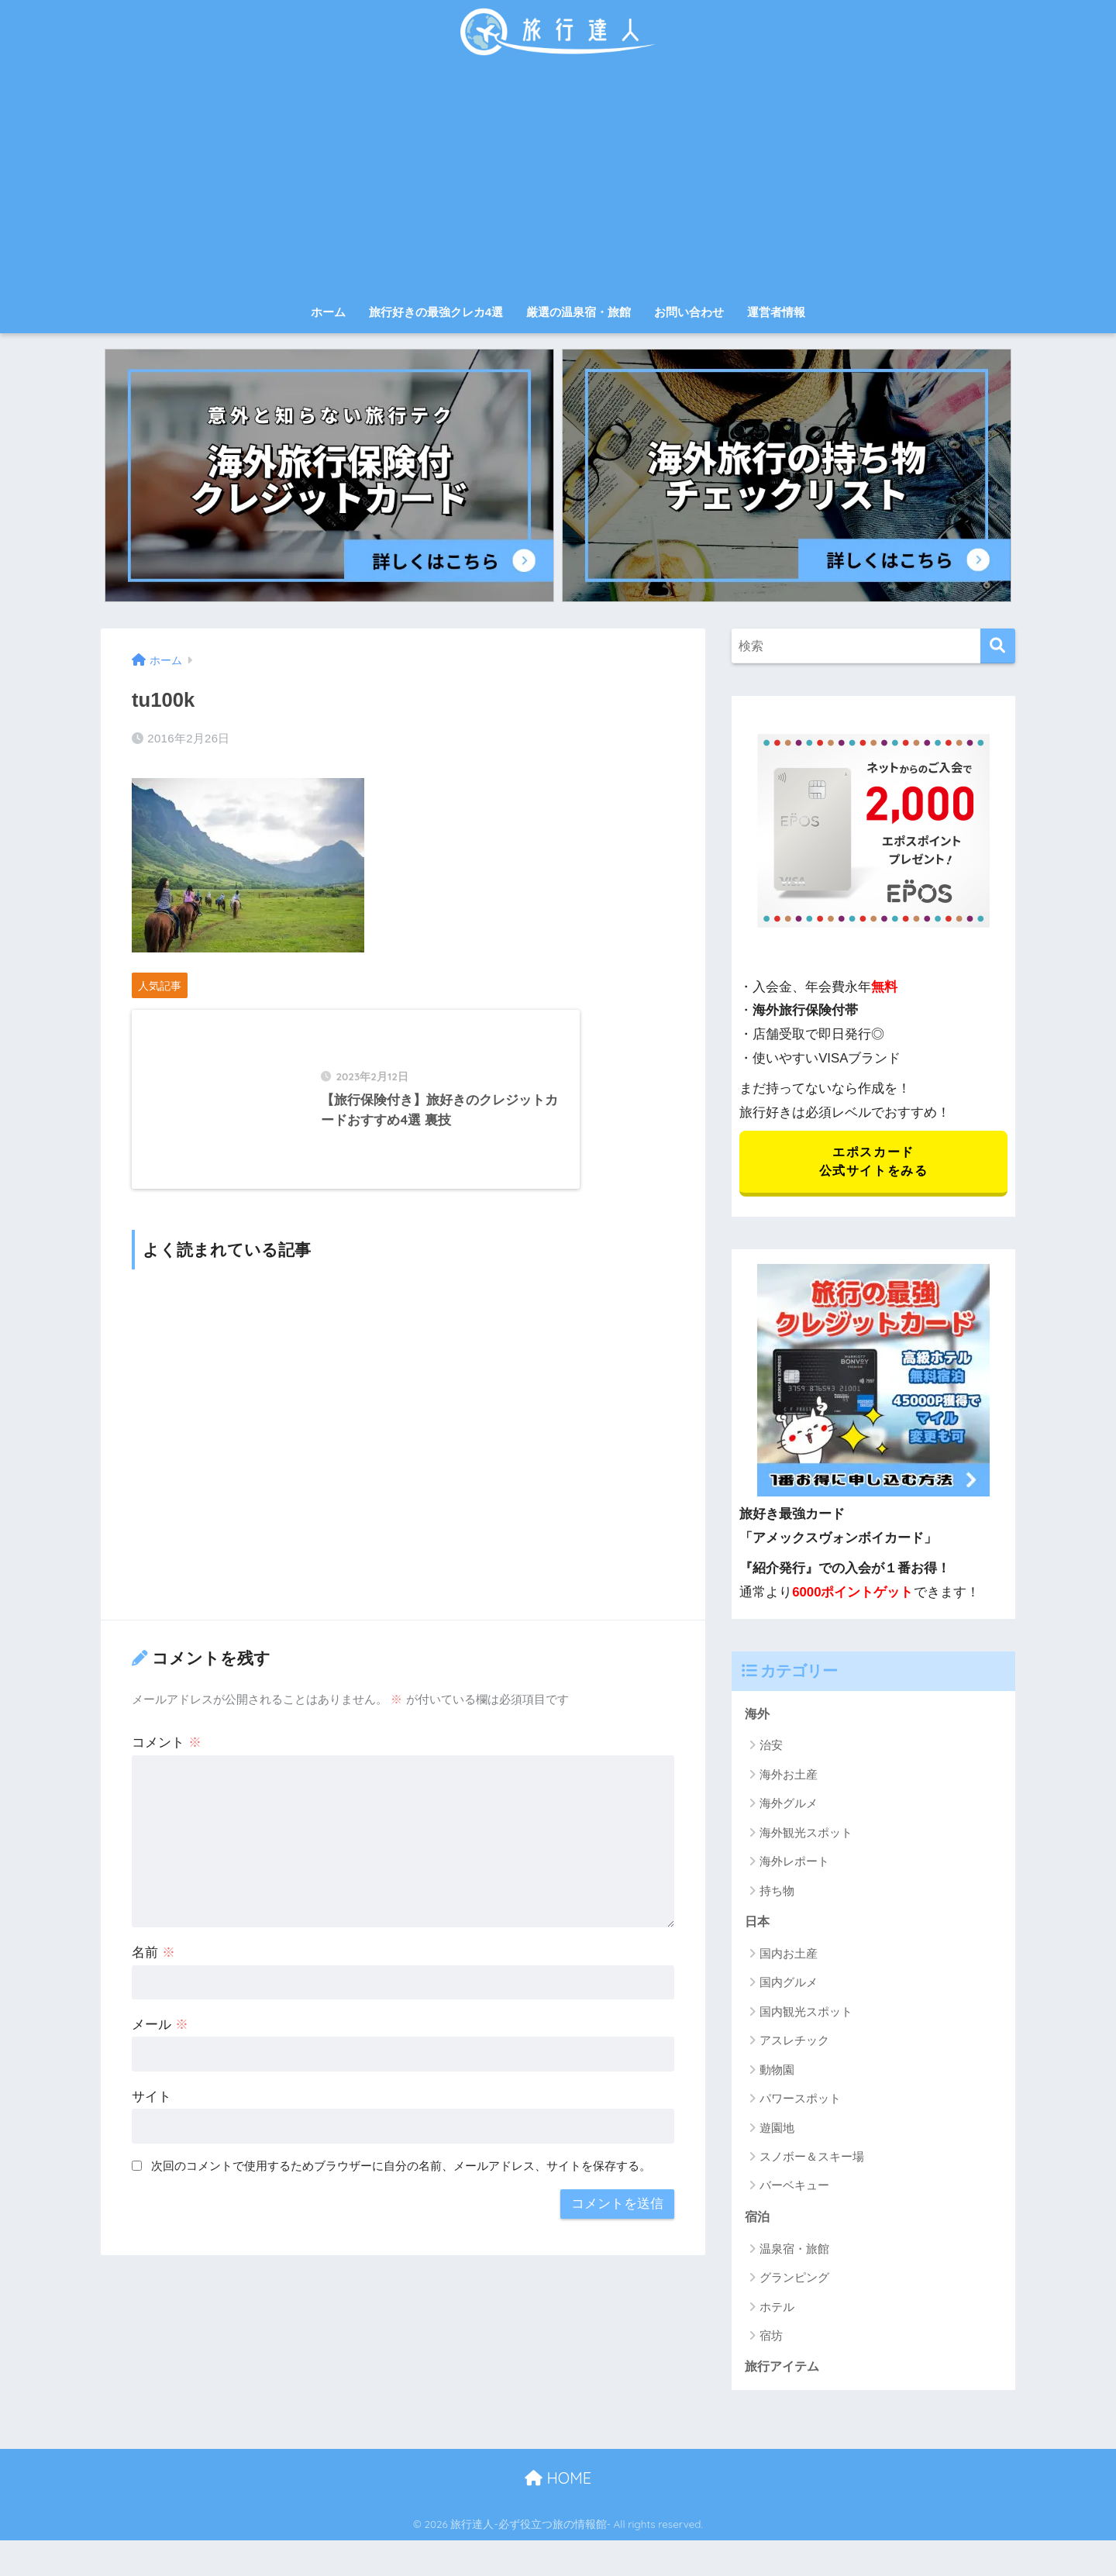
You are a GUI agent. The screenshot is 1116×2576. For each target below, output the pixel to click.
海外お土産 (789, 1777)
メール (160, 2061)
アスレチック (794, 2044)
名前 (153, 1989)
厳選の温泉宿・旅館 (578, 312)
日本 (758, 1924)
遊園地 (777, 2130)
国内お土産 (789, 1957)
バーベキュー (794, 2188)
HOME (558, 2483)
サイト (151, 2134)
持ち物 (777, 1893)
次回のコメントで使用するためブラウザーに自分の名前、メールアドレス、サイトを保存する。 (401, 2202)
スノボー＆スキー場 (812, 2160)
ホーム (328, 312)
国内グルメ (789, 1985)
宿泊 (758, 2220)
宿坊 (771, 2340)
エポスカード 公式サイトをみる (873, 1163)
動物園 (777, 2073)
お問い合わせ (689, 312)
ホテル (777, 2310)
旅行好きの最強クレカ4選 (436, 312)
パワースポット (800, 2102)
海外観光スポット (806, 1835)
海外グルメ (789, 1806)
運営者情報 (776, 312)
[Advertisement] (558, 179)
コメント (167, 1779)
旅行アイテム (784, 2371)
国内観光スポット (806, 2015)
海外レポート (794, 1864)
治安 (771, 1748)
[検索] (997, 646)
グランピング (794, 2281)
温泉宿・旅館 (794, 2252)
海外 (758, 1716)
